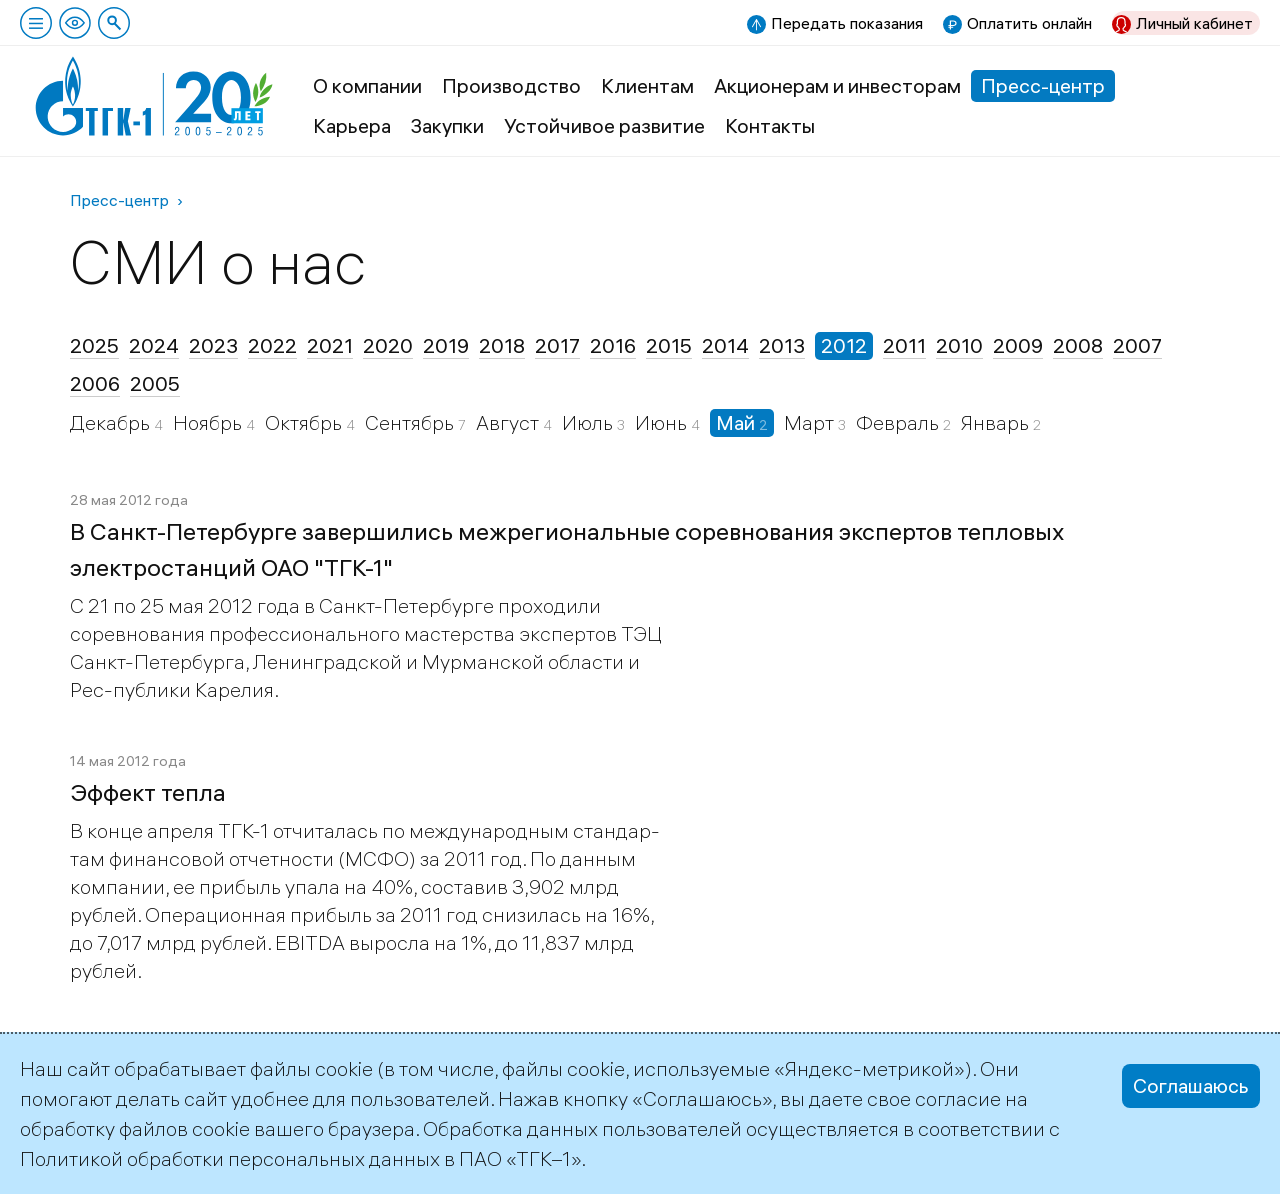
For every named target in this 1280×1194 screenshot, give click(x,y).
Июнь (663, 422)
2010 (959, 345)
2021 (330, 345)
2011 (904, 345)
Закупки (447, 125)
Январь (997, 422)
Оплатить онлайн (1029, 23)
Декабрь (112, 422)
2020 (388, 345)
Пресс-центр (1043, 85)
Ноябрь (209, 422)
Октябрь (305, 422)
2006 (95, 383)
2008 (1078, 345)
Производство (511, 85)
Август (509, 422)
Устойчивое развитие (604, 125)
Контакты (770, 125)
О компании (367, 85)
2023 (213, 345)
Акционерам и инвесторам (837, 85)
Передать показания (847, 23)
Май (737, 422)
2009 (1018, 345)
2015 (669, 345)
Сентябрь (411, 422)
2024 (154, 345)
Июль (589, 422)
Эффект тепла (148, 792)
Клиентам (647, 85)
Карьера (352, 125)
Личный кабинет (1194, 23)
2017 (557, 345)
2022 (272, 345)
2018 (502, 345)
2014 (725, 345)
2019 (446, 345)
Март (811, 422)
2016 (613, 345)
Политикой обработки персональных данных (230, 1158)
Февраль (899, 422)
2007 (1137, 345)
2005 (155, 383)
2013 (782, 345)
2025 (94, 345)
